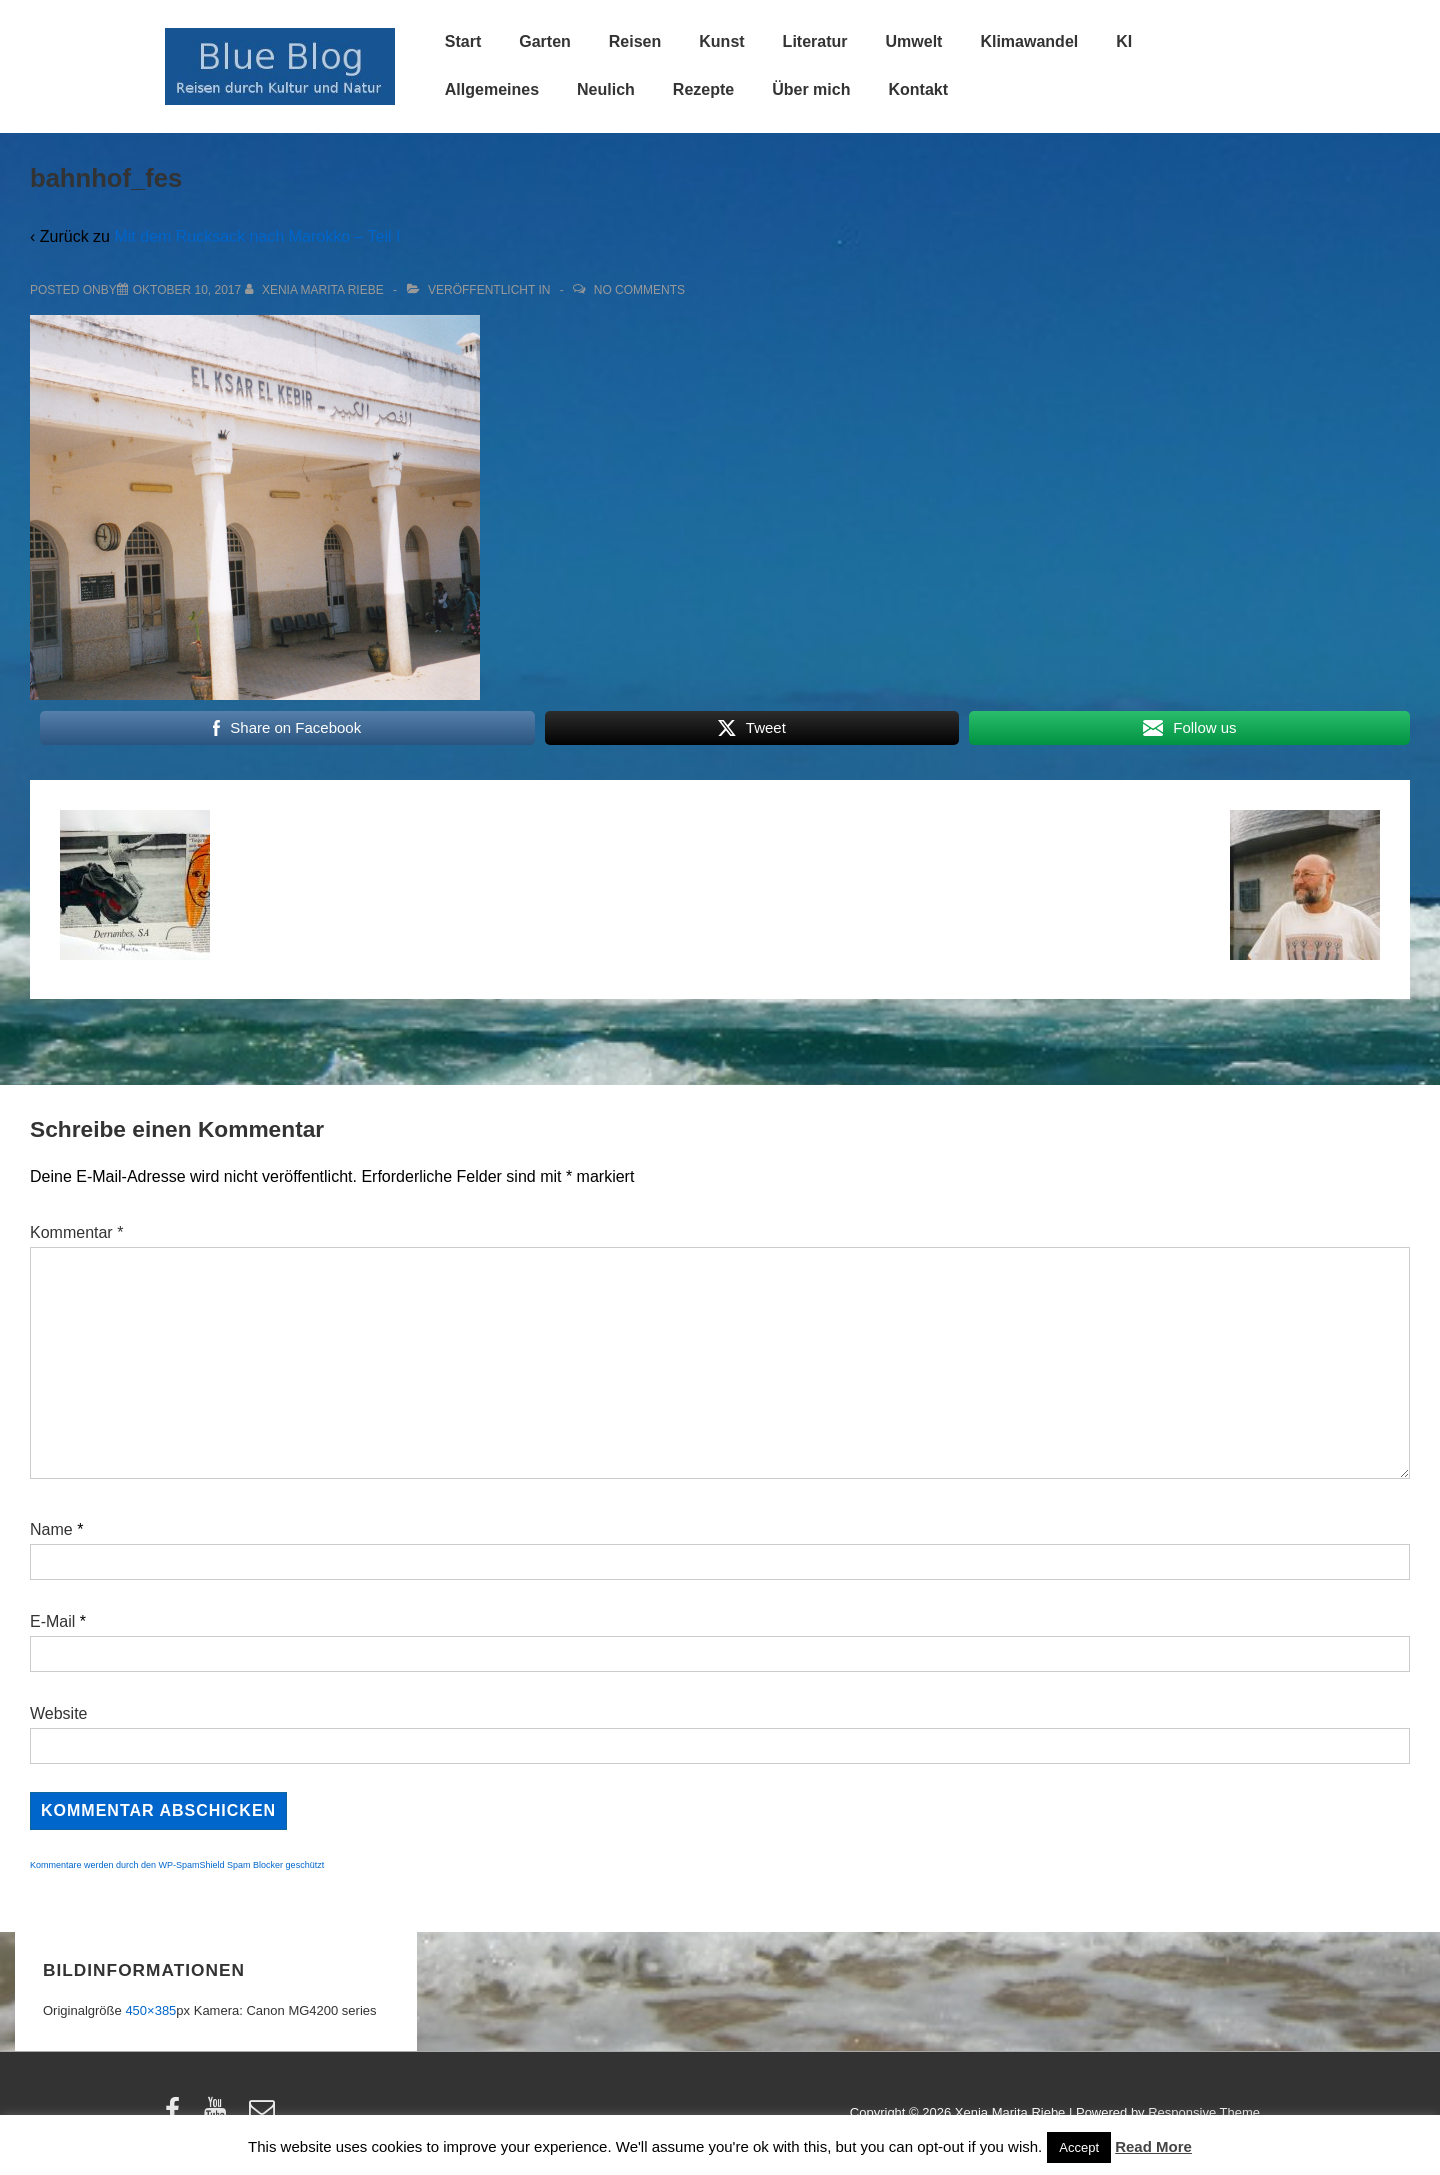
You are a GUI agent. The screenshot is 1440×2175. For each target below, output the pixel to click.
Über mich (811, 89)
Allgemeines (492, 89)
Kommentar (76, 1232)
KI (1124, 41)
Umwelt (914, 41)
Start (463, 41)
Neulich (606, 89)
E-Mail (52, 1621)
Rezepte (703, 89)
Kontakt (918, 89)
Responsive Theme (1204, 2112)
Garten (545, 41)
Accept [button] (1079, 2147)
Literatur (815, 41)
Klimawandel (1029, 41)
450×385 (150, 2010)
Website (59, 1713)
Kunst (721, 41)
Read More (1153, 2146)
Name (51, 1529)
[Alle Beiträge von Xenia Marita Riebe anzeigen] (316, 290)
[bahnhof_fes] (187, 290)
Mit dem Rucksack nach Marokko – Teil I (257, 236)
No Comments (639, 290)
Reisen (635, 41)
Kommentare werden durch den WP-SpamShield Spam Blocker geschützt (177, 1865)
